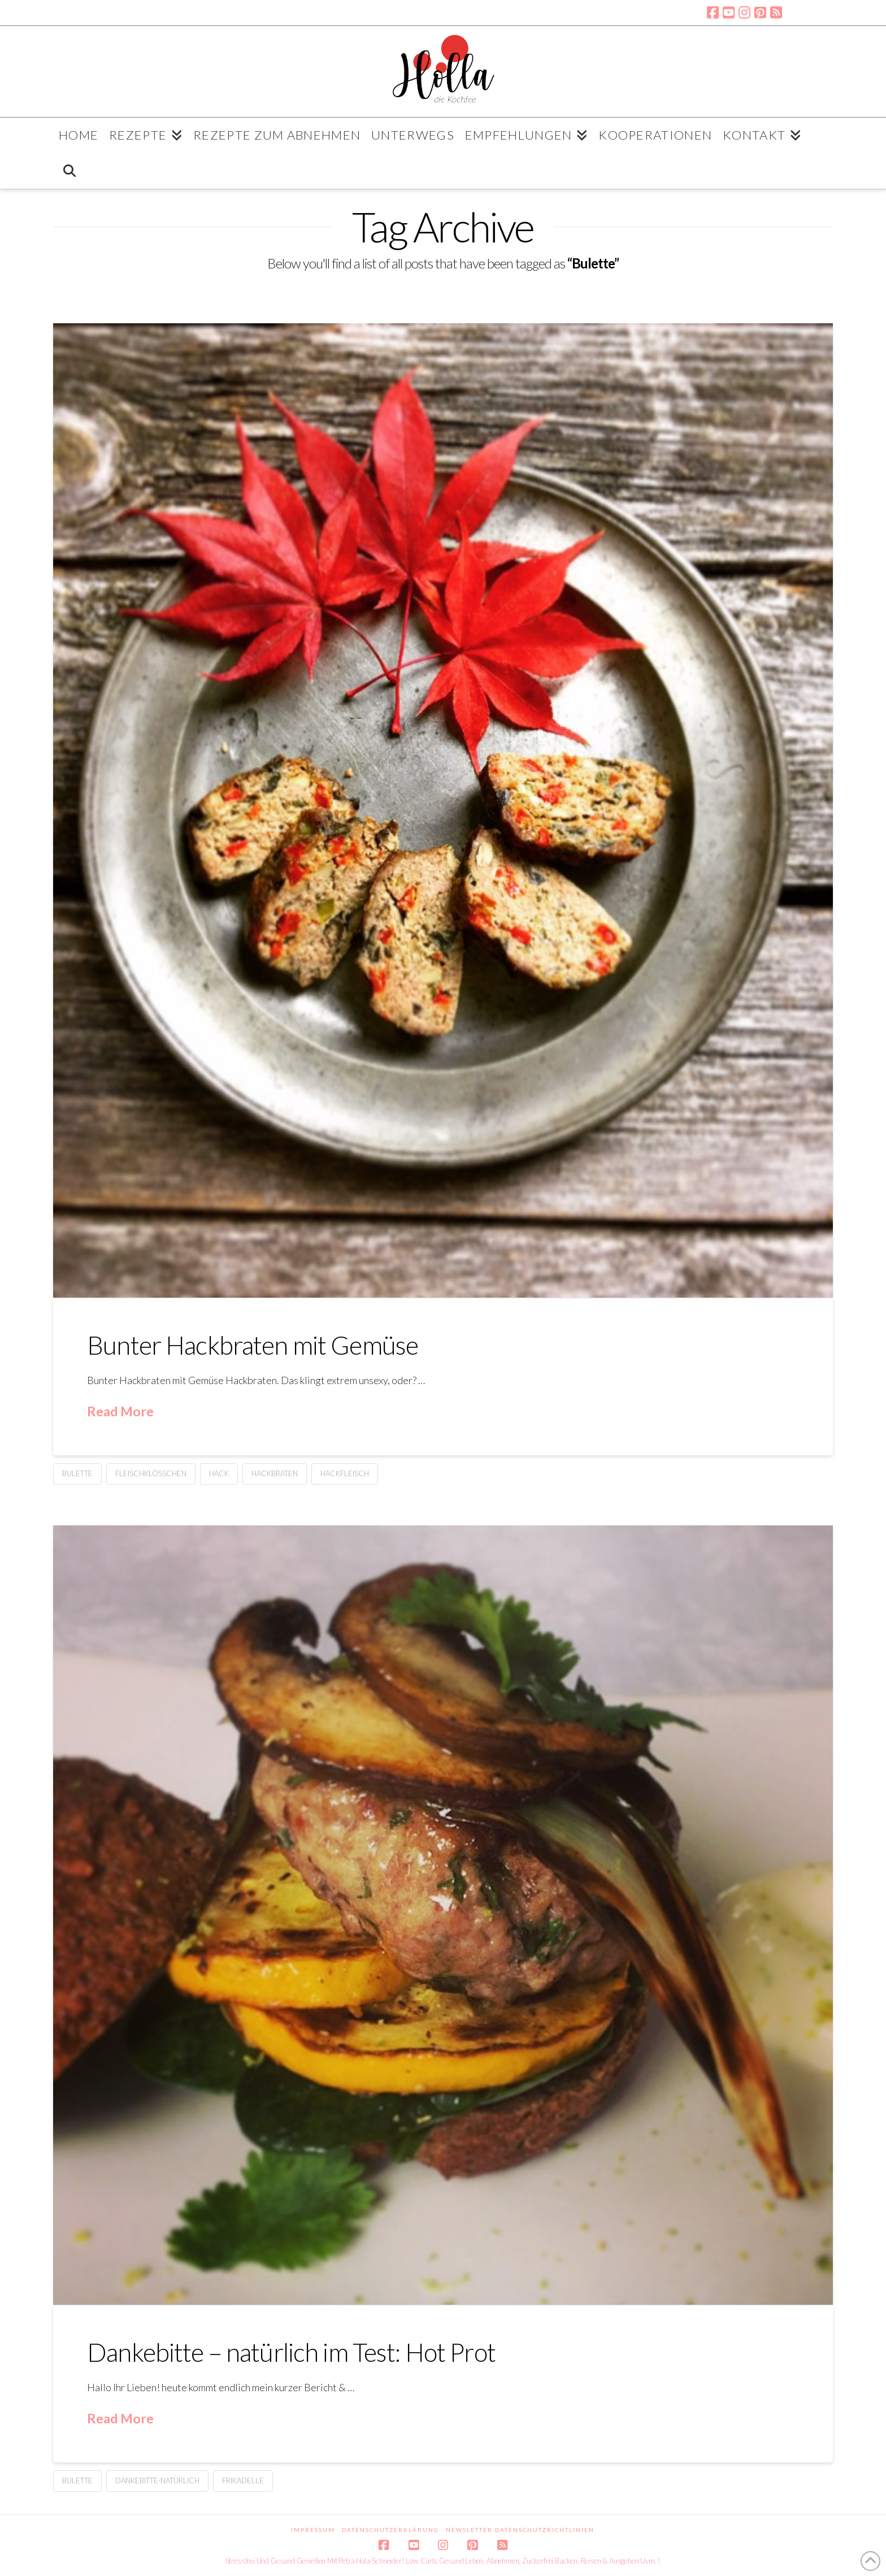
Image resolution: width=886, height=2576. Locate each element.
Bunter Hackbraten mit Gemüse (252, 1345)
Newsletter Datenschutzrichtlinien (520, 2529)
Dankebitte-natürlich (157, 2480)
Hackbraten (274, 1473)
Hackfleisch (344, 1473)
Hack (219, 1473)
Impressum (313, 2529)
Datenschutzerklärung (390, 2529)
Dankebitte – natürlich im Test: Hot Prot (291, 2352)
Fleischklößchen (150, 1473)
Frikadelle (243, 2480)
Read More (120, 1411)
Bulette (77, 1473)
